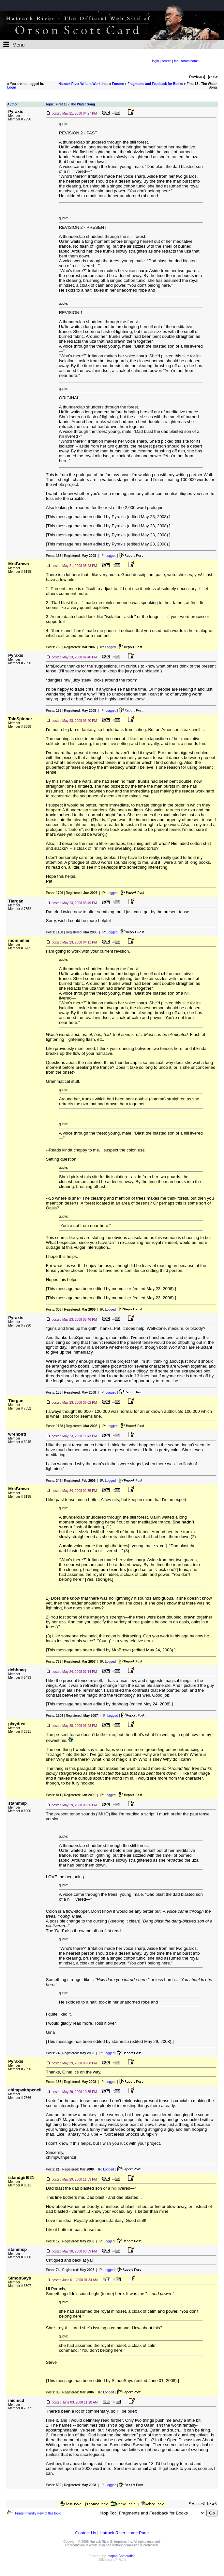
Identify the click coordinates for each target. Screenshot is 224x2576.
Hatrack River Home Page (124, 2532)
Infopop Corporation (121, 2556)
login (155, 61)
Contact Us (85, 2532)
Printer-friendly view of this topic (34, 2513)
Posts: (53, 556)
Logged (110, 556)
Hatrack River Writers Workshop (83, 84)
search (166, 61)
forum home (190, 61)
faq (176, 61)
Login (11, 87)
